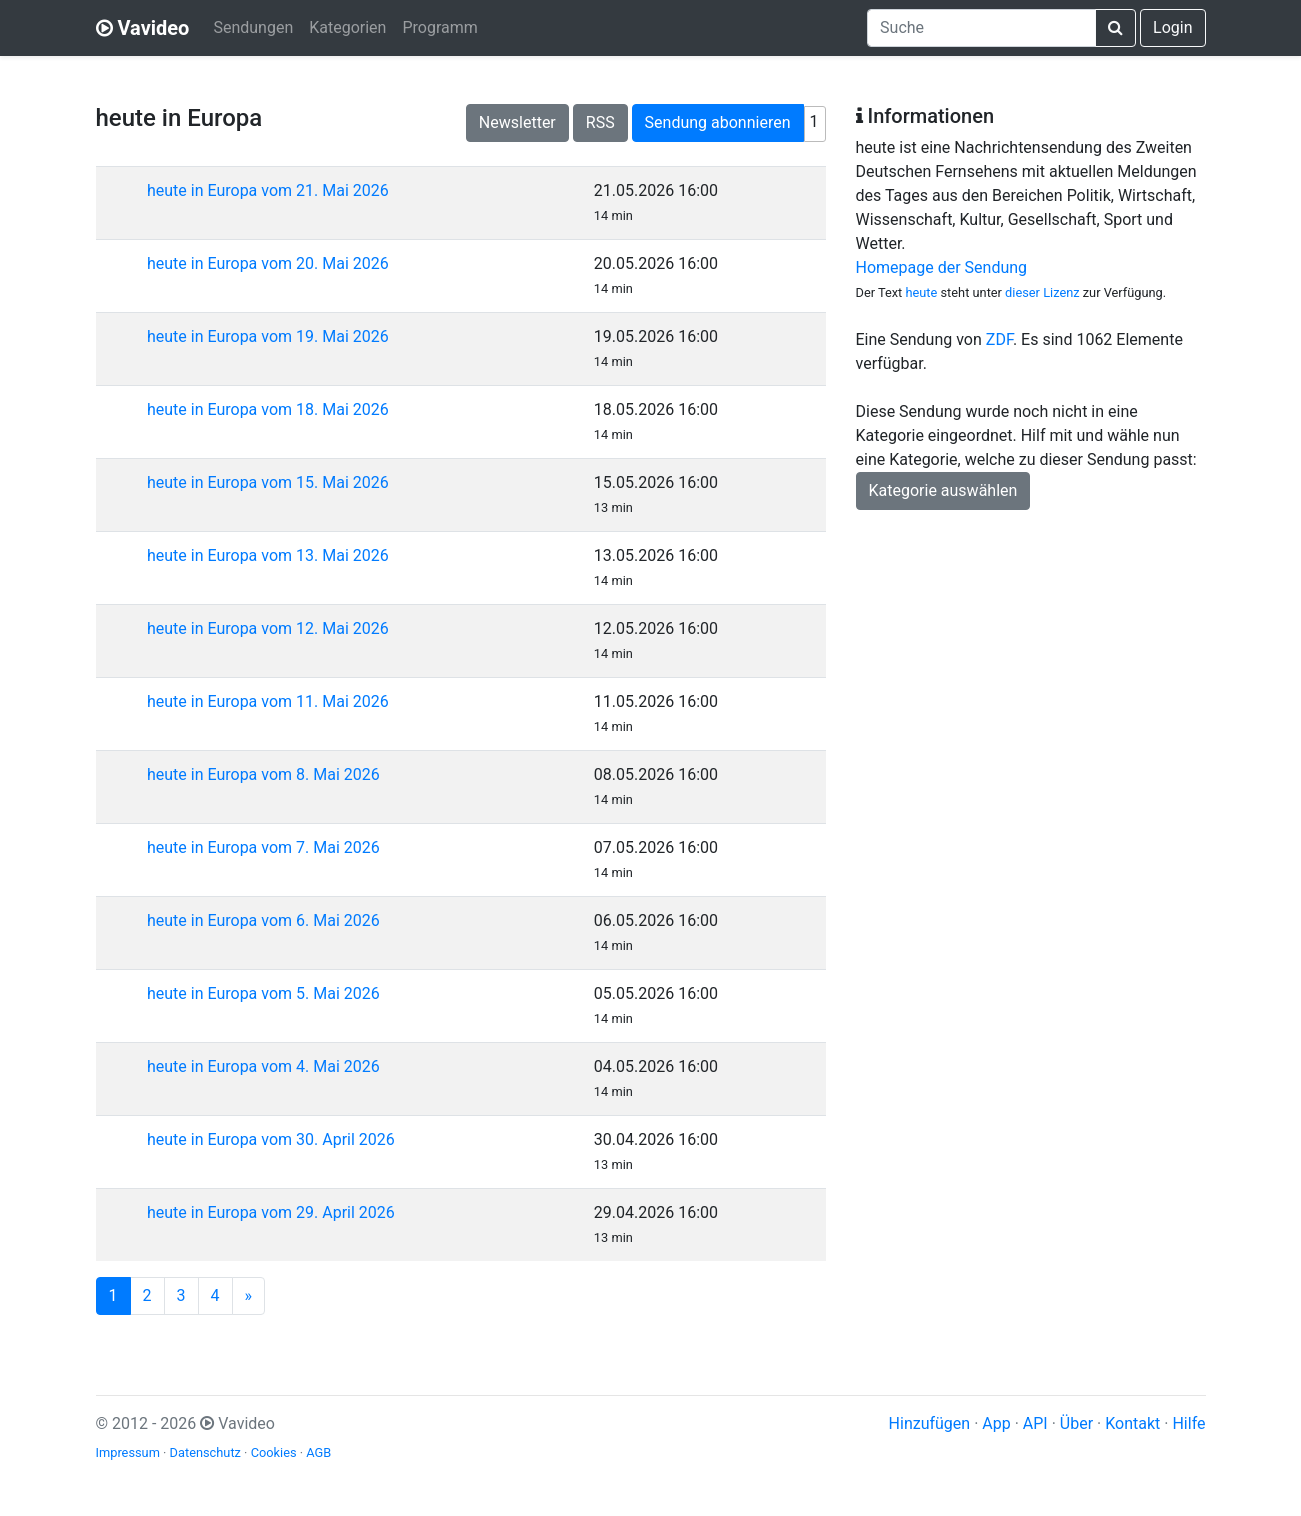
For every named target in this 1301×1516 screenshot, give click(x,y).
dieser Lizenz (1042, 292)
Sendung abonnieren (718, 122)
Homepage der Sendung (942, 267)
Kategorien (347, 27)
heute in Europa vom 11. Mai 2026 (268, 701)
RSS (600, 122)
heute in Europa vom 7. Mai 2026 (263, 847)
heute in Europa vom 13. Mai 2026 (268, 555)
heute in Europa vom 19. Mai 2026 (268, 336)
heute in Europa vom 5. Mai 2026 (263, 993)
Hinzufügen (930, 1423)
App (996, 1423)
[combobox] (981, 28)
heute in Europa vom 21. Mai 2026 (268, 190)
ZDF (999, 339)
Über (1076, 1423)
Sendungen (253, 27)
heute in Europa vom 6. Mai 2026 (263, 920)
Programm (439, 27)
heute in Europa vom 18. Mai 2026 (268, 409)
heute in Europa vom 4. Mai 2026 (263, 1066)
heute (921, 292)
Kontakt (1132, 1423)
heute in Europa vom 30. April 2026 (271, 1139)
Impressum (128, 1452)
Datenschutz (205, 1452)
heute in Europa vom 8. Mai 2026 (263, 774)
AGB (318, 1452)
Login (1172, 27)
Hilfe (1188, 1423)
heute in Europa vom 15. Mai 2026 (268, 482)
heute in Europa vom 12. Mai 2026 (268, 628)
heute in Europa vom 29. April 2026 (271, 1212)
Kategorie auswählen (943, 490)
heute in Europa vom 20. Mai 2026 (268, 263)
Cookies (274, 1452)
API (1035, 1423)
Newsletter (517, 122)
